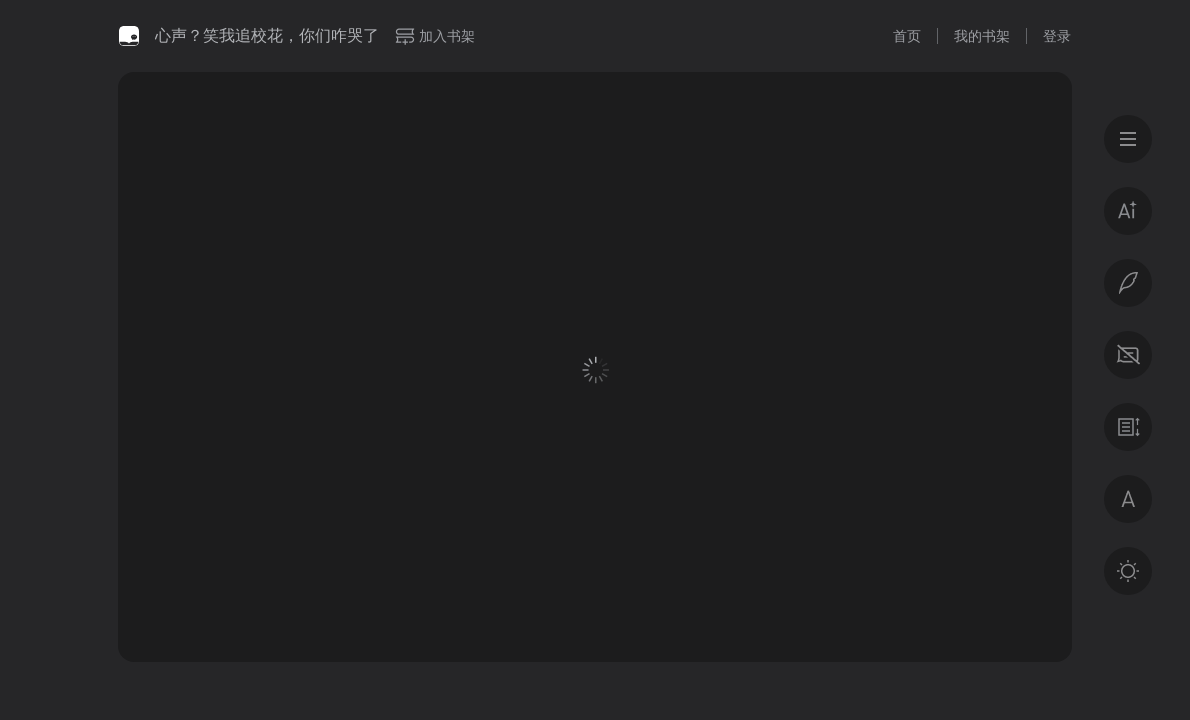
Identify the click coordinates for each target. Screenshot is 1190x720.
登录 (1057, 36)
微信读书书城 (129, 36)
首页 (907, 36)
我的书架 (982, 36)
